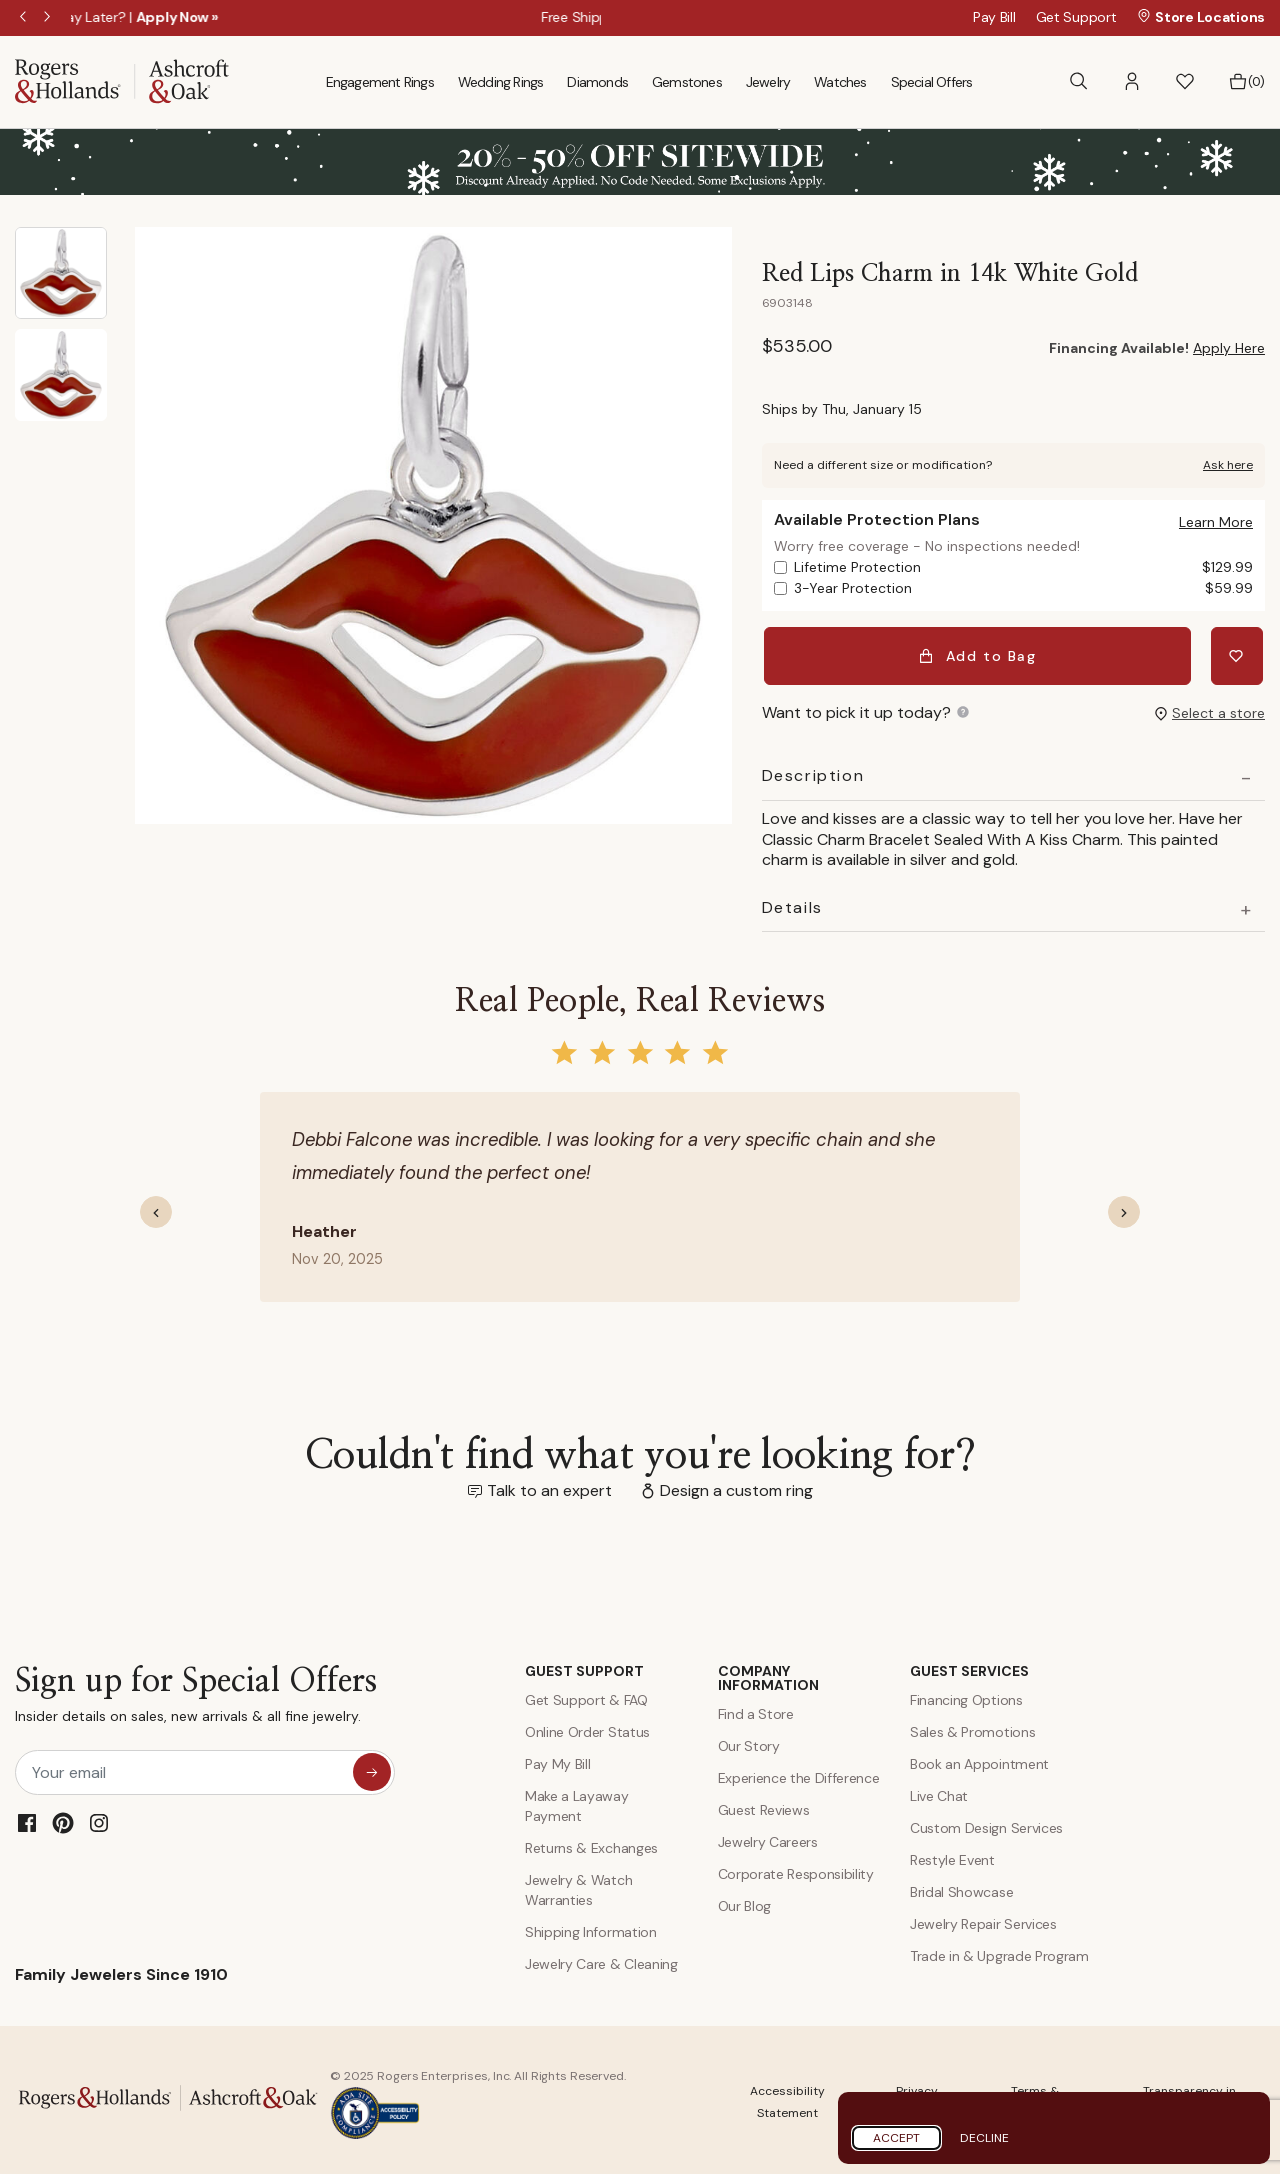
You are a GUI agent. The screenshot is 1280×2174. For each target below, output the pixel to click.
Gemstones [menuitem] (687, 82)
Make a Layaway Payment (577, 1802)
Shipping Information (591, 1928)
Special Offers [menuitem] (932, 82)
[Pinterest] (63, 1819)
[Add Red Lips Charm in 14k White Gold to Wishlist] (1239, 654)
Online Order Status (587, 1728)
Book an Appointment (979, 1760)
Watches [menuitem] (840, 82)
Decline (984, 2138)
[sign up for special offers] (372, 1768)
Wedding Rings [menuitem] (501, 82)
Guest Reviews (764, 1806)
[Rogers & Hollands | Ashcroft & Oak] (122, 80)
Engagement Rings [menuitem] (380, 82)
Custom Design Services (986, 1824)
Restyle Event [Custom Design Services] (952, 1856)
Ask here (1228, 465)
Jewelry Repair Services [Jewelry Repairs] (983, 1920)
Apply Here (1229, 348)
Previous (25, 18)
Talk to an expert (549, 1486)
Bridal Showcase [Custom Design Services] (961, 1888)
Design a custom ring (736, 1486)
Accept (896, 2138)
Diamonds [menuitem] (597, 82)
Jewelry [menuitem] (768, 82)
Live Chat (939, 1792)
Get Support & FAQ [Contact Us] (586, 1696)
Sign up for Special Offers (196, 1695)
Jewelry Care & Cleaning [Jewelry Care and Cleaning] (601, 1960)
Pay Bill (994, 17)
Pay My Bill (557, 1760)
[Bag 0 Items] (1246, 82)
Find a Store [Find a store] (756, 1710)
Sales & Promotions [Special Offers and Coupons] (972, 1728)
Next (49, 18)
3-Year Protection (1023, 588)
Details (792, 903)
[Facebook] (27, 1819)
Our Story (749, 1742)
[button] (1132, 81)
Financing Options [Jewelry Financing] (966, 1696)
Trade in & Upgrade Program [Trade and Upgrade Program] (999, 1952)
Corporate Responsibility (796, 1870)
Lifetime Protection (1023, 567)
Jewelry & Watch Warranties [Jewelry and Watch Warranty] (578, 1886)
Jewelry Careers (768, 1838)
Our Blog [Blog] (744, 1902)
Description (813, 772)
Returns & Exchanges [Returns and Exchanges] (591, 1844)
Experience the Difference (799, 1774)
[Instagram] (99, 1819)
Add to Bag (979, 654)
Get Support (1076, 17)
